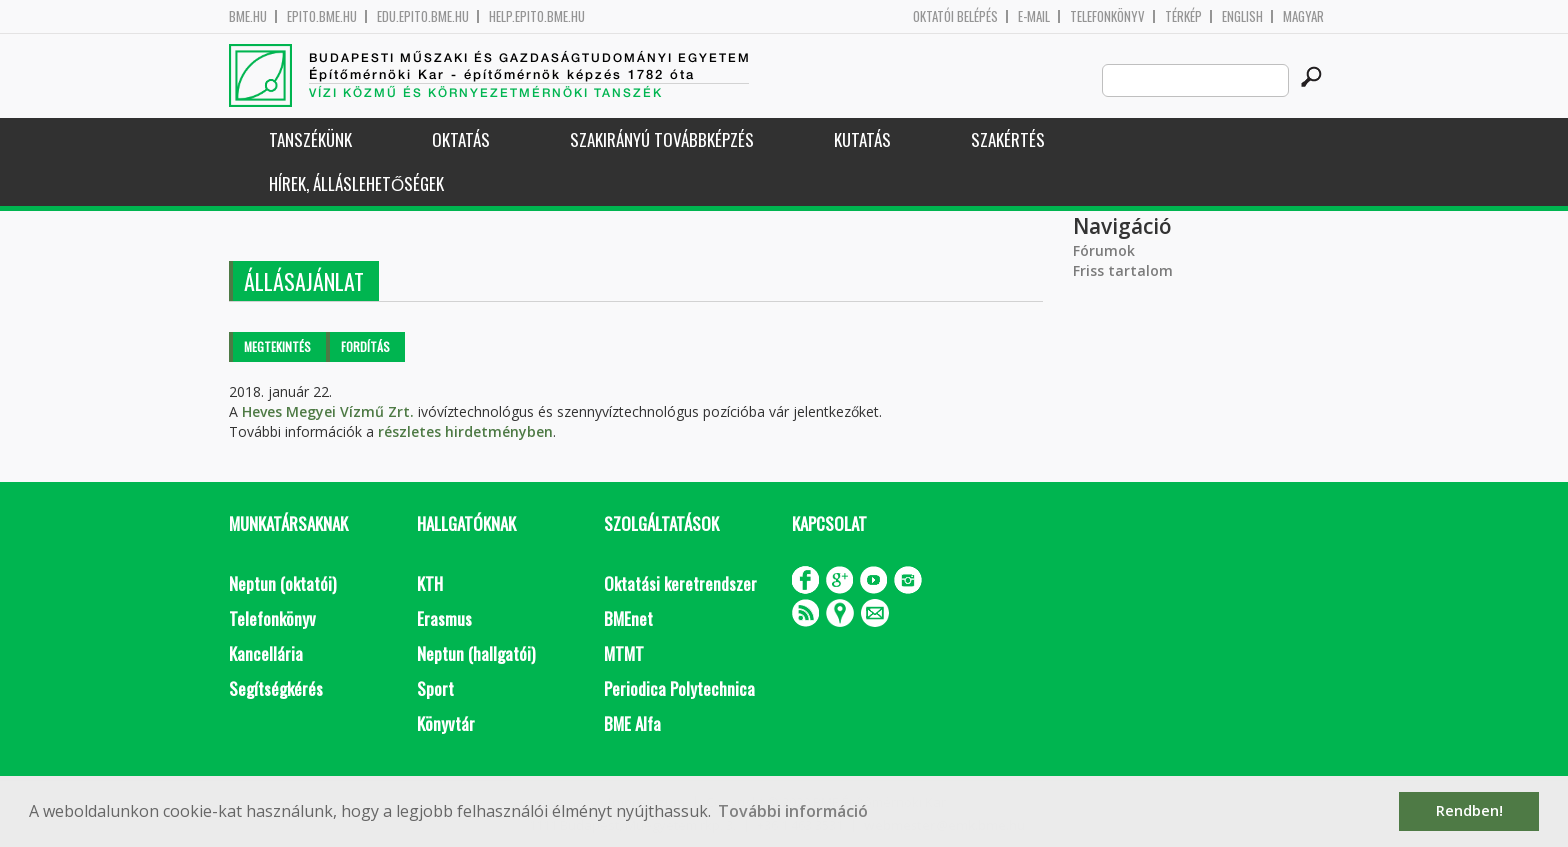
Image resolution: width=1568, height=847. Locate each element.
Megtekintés (277, 346)
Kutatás (862, 139)
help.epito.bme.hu (537, 16)
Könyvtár (446, 723)
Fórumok (1104, 250)
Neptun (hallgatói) (476, 653)
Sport (435, 688)
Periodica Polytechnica (679, 688)
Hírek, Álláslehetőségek (356, 183)
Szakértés (1008, 139)
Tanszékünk (310, 139)
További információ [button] (793, 811)
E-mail (1034, 16)
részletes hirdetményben (465, 431)
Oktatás (461, 139)
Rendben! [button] (1469, 810)
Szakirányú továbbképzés (662, 139)
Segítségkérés (276, 688)
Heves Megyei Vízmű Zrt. (328, 411)
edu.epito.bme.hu (423, 16)
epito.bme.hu (322, 16)
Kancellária (266, 653)
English (1242, 16)
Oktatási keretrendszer (680, 583)
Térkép (1183, 16)
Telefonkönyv (1107, 16)
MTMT (624, 653)
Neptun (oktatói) (282, 583)
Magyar (1303, 16)
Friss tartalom (1123, 270)
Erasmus (444, 618)
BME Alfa (632, 723)
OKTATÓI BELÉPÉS (955, 16)
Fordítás (365, 346)
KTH (430, 583)
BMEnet (628, 618)
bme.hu (248, 16)
